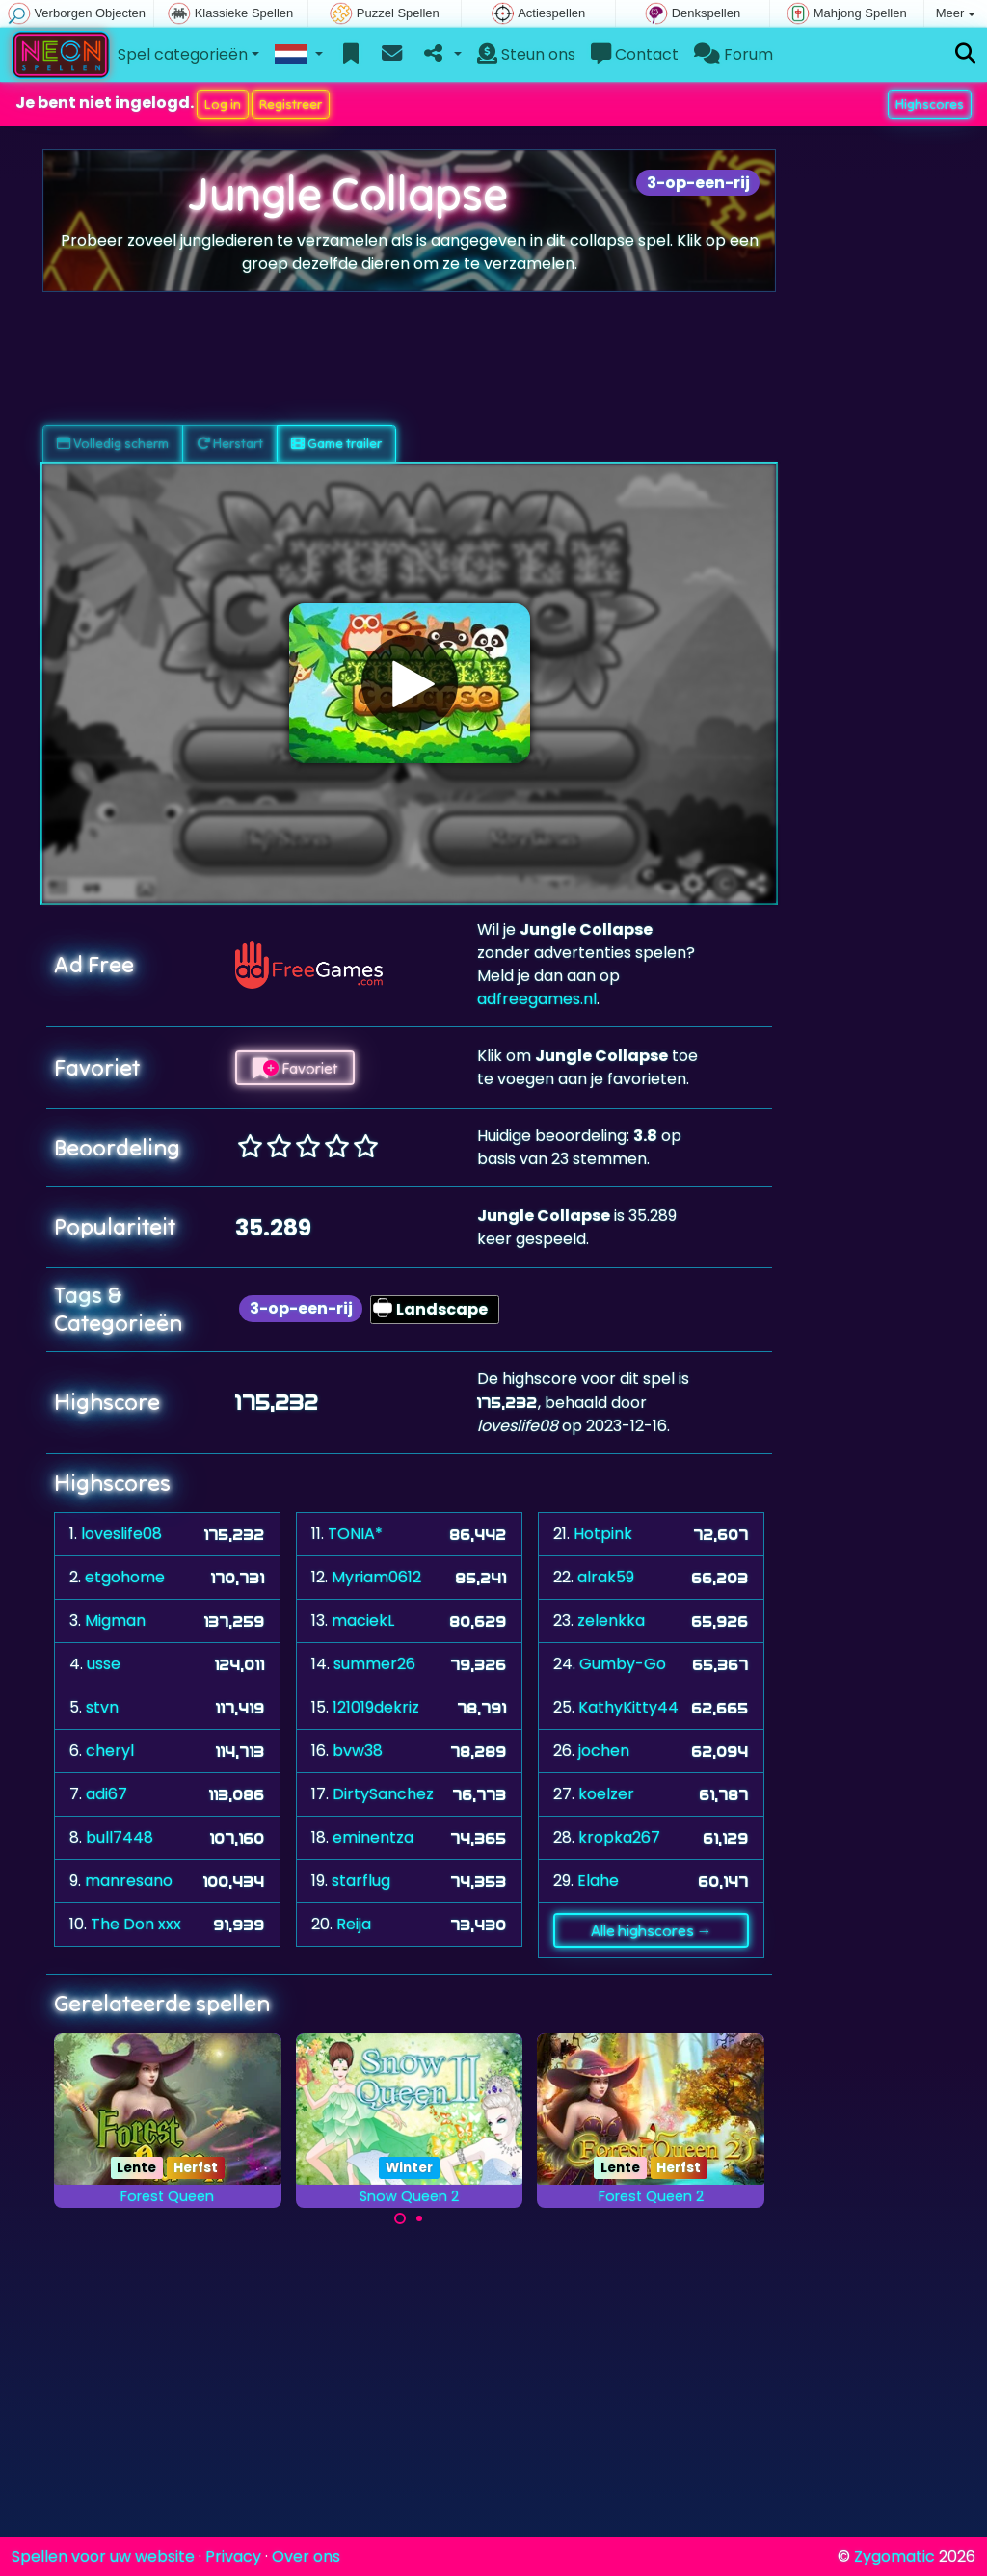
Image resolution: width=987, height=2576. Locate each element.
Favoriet (295, 1067)
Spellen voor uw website (103, 2556)
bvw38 (358, 1750)
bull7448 (119, 1837)
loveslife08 (121, 1534)
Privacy (233, 2556)
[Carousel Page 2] (419, 2218)
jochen (603, 1750)
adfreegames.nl (537, 999)
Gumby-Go (622, 1664)
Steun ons (526, 54)
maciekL (363, 1620)
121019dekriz (376, 1707)
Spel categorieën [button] (183, 54)
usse (103, 1664)
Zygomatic (894, 2556)
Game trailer (336, 443)
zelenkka (611, 1620)
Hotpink (603, 1534)
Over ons (306, 2556)
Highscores (929, 104)
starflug (361, 1881)
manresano (129, 1881)
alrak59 (605, 1577)
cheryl (110, 1750)
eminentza (373, 1837)
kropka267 (619, 1837)
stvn (102, 1707)
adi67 (106, 1794)
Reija (353, 1924)
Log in (222, 104)
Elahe (598, 1881)
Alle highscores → (651, 1930)
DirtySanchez (383, 1794)
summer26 (374, 1664)
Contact (635, 54)
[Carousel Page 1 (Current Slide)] (400, 2218)
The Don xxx (136, 1924)
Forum (733, 54)
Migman (115, 1620)
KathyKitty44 (628, 1707)
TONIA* (355, 1534)
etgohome (125, 1577)
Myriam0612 (376, 1577)
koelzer (606, 1794)
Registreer (290, 104)
